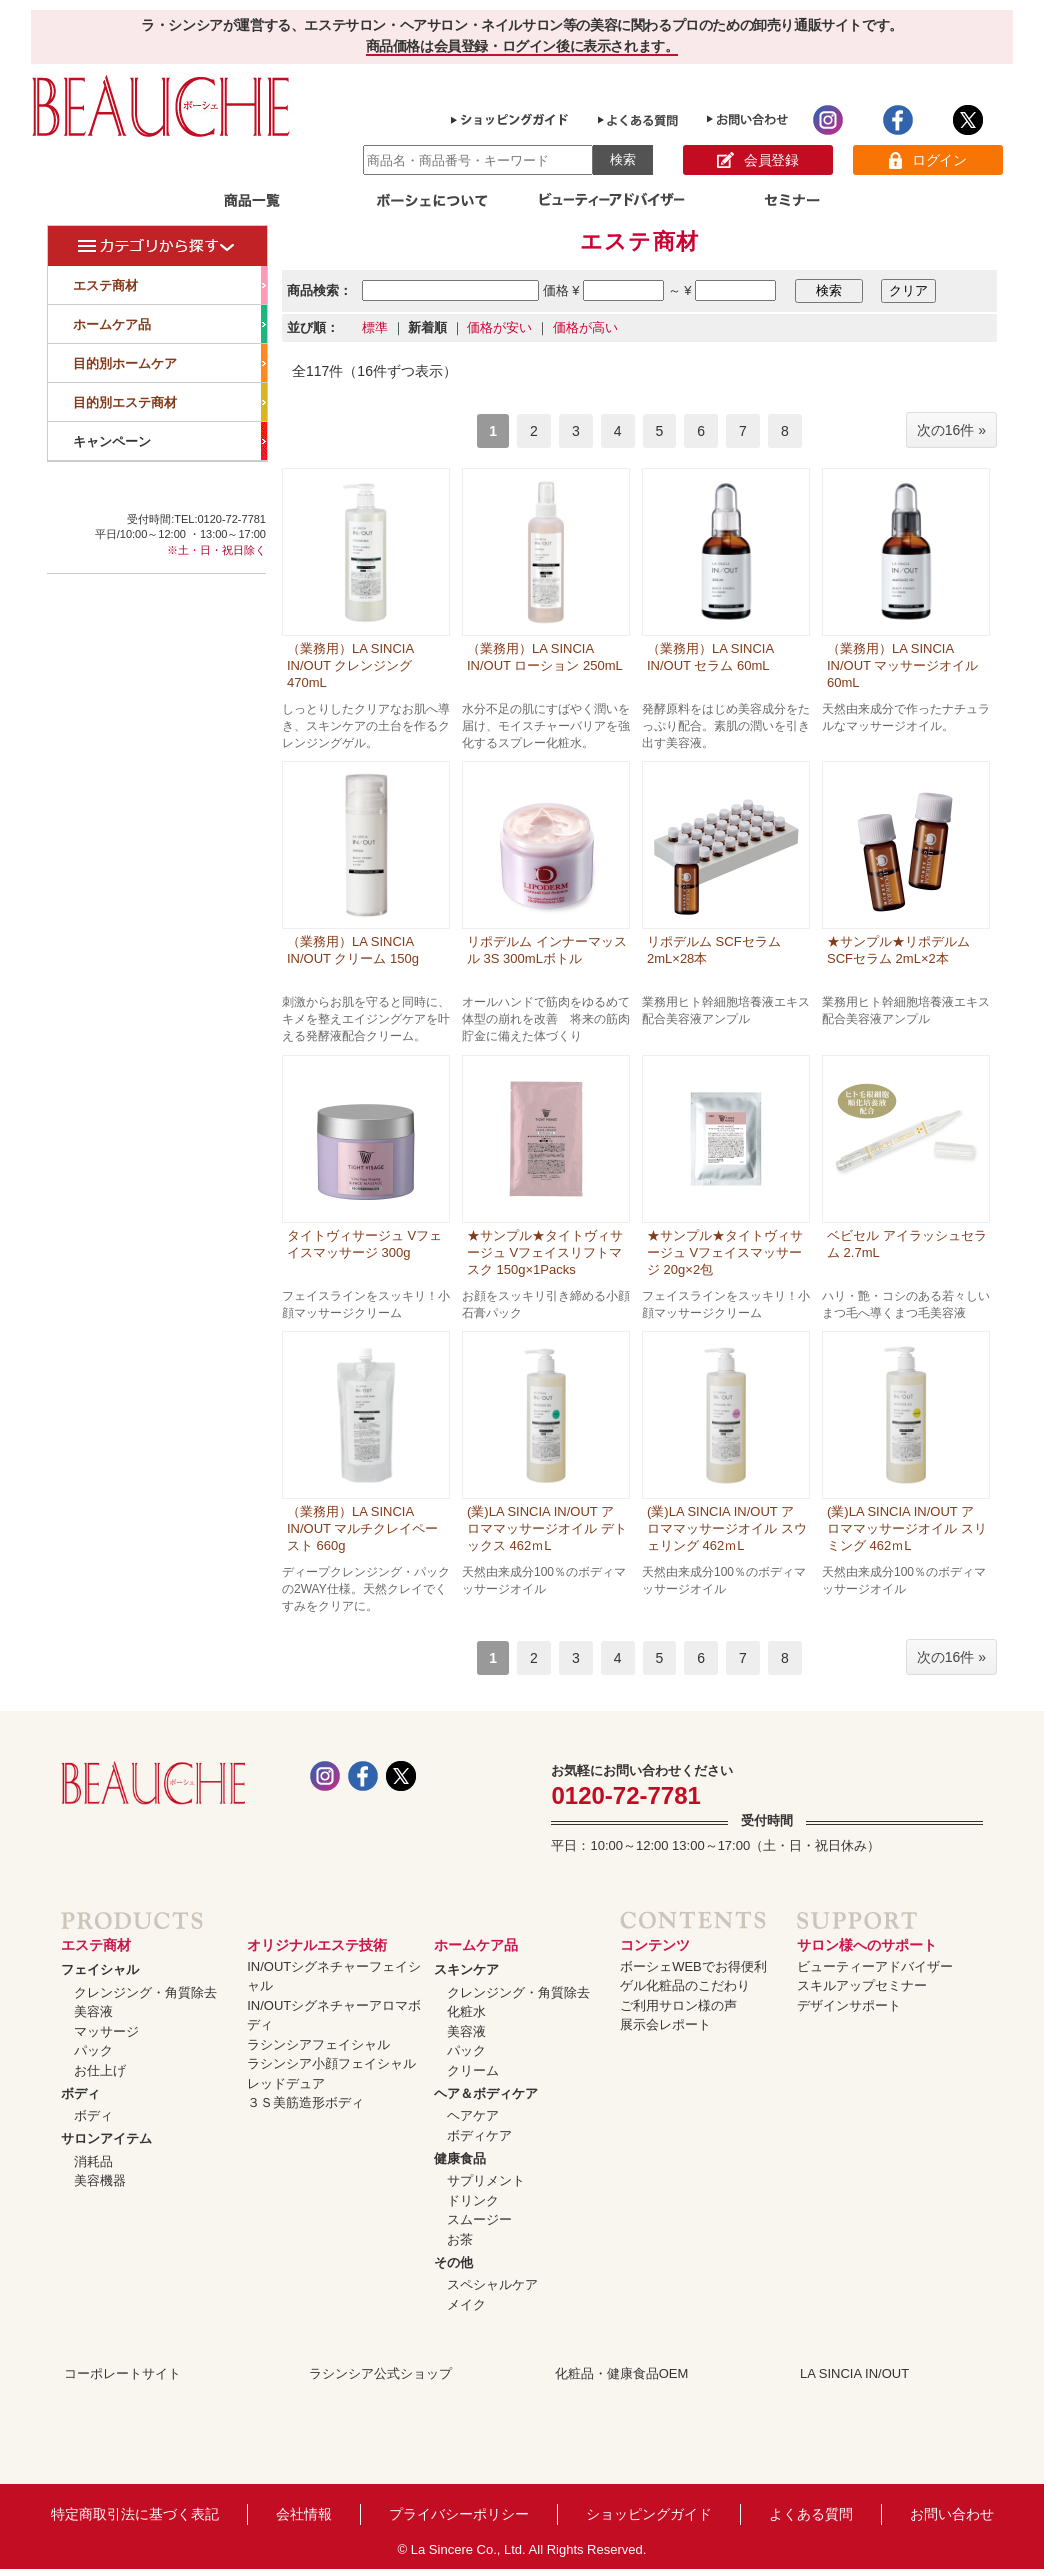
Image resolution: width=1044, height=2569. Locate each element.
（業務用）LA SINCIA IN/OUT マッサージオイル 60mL (902, 665)
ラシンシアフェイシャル (318, 2044)
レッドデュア (286, 2083)
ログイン (927, 160)
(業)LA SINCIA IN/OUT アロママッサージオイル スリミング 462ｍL (907, 1528)
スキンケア (466, 1969)
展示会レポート (665, 2024)
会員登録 (757, 160)
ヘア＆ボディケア (486, 2093)
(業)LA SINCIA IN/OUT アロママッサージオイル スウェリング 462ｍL (727, 1528)
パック (93, 2050)
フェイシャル (100, 1969)
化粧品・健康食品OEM (622, 2373)
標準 (375, 327)
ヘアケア (473, 2115)
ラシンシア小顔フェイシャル (331, 2063)
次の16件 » (951, 430)
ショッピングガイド (649, 2514)
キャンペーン (170, 441)
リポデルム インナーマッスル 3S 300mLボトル (547, 950)
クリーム (473, 2070)
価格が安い (499, 327)
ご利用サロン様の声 (678, 2005)
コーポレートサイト (122, 2373)
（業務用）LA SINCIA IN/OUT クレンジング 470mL (350, 665)
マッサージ (106, 2031)
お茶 (460, 2239)
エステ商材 (170, 285)
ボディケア (479, 2135)
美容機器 (100, 2180)
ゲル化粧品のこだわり (685, 1985)
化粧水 (466, 2011)
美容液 (93, 2011)
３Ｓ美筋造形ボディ (305, 2102)
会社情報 (304, 2514)
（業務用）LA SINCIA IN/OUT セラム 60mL (710, 657)
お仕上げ (100, 2070)
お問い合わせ (952, 2514)
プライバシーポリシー (459, 2514)
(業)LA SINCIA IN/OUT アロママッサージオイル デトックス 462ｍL (547, 1528)
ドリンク (473, 2200)
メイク (466, 2304)
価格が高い (585, 327)
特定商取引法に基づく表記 (135, 2514)
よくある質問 (811, 2514)
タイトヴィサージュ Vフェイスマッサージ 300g (364, 1244)
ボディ (80, 2093)
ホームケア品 (170, 324)
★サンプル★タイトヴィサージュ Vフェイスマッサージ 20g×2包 (725, 1252)
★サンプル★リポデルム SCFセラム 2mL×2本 (898, 950)
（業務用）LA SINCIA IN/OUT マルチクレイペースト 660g (362, 1528)
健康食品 (460, 2158)
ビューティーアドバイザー (875, 1966)
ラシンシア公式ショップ (380, 2373)
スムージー (479, 2219)
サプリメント (486, 2180)
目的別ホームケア (170, 363)
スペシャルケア (492, 2284)
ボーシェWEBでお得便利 (693, 1966)
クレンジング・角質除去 (145, 1992)
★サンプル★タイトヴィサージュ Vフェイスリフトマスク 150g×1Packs (545, 1252)
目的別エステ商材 (170, 402)
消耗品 (93, 2161)
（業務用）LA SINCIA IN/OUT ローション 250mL (545, 657)
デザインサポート (849, 2005)
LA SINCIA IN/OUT (854, 2373)
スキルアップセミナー (862, 1985)
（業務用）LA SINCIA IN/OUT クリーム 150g (353, 950)
